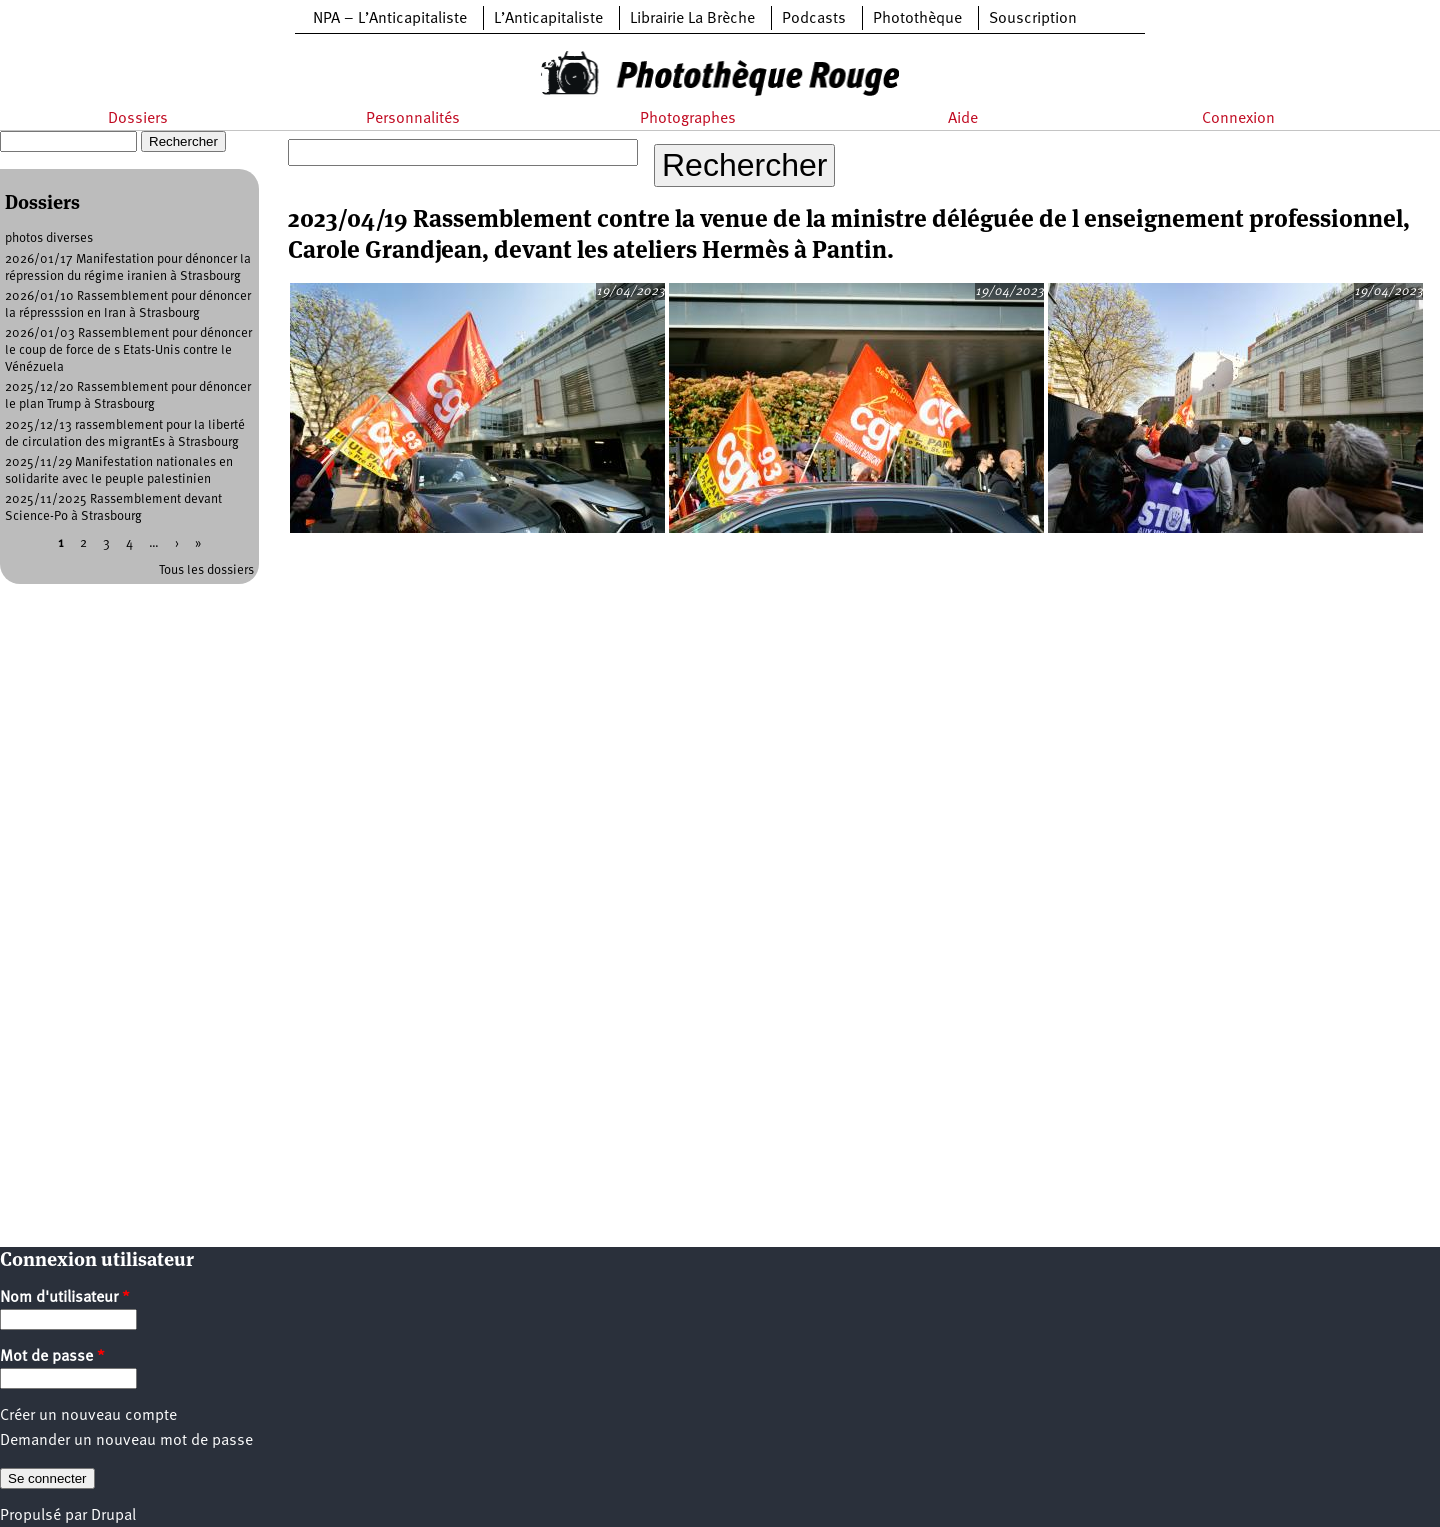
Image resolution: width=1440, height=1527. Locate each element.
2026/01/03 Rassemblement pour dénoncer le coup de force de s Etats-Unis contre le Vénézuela (128, 350)
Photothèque (917, 19)
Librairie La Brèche (692, 19)
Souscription (1033, 19)
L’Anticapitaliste (548, 19)
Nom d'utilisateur (65, 1298)
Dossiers (138, 119)
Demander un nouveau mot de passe (126, 1441)
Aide (963, 119)
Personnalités (413, 119)
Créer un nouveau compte (88, 1416)
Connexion (1238, 119)
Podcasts (814, 19)
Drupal (113, 1516)
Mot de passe (52, 1357)
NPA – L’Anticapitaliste (390, 19)
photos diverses (49, 238)
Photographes (688, 119)
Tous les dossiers (206, 570)
